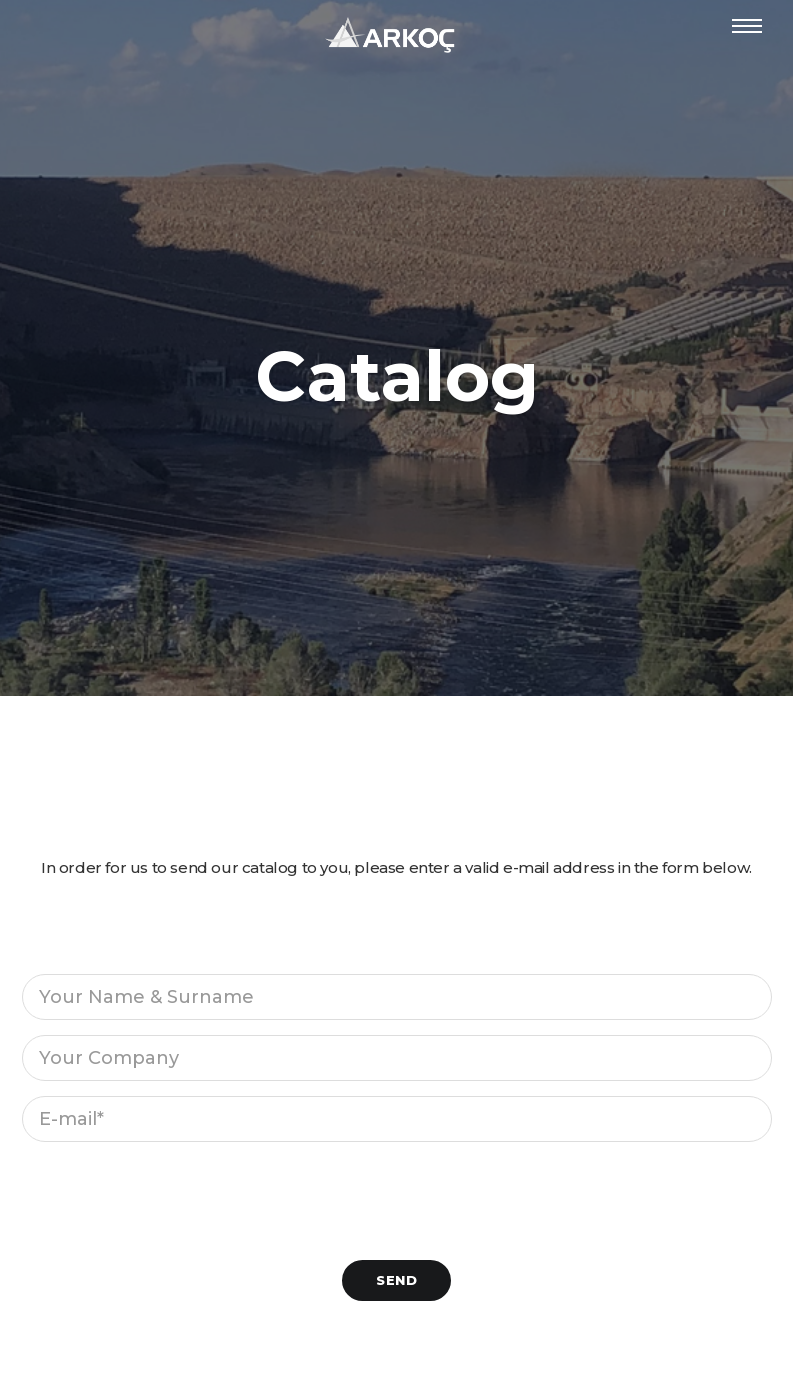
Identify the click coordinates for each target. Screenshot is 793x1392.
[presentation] (174, 1196)
